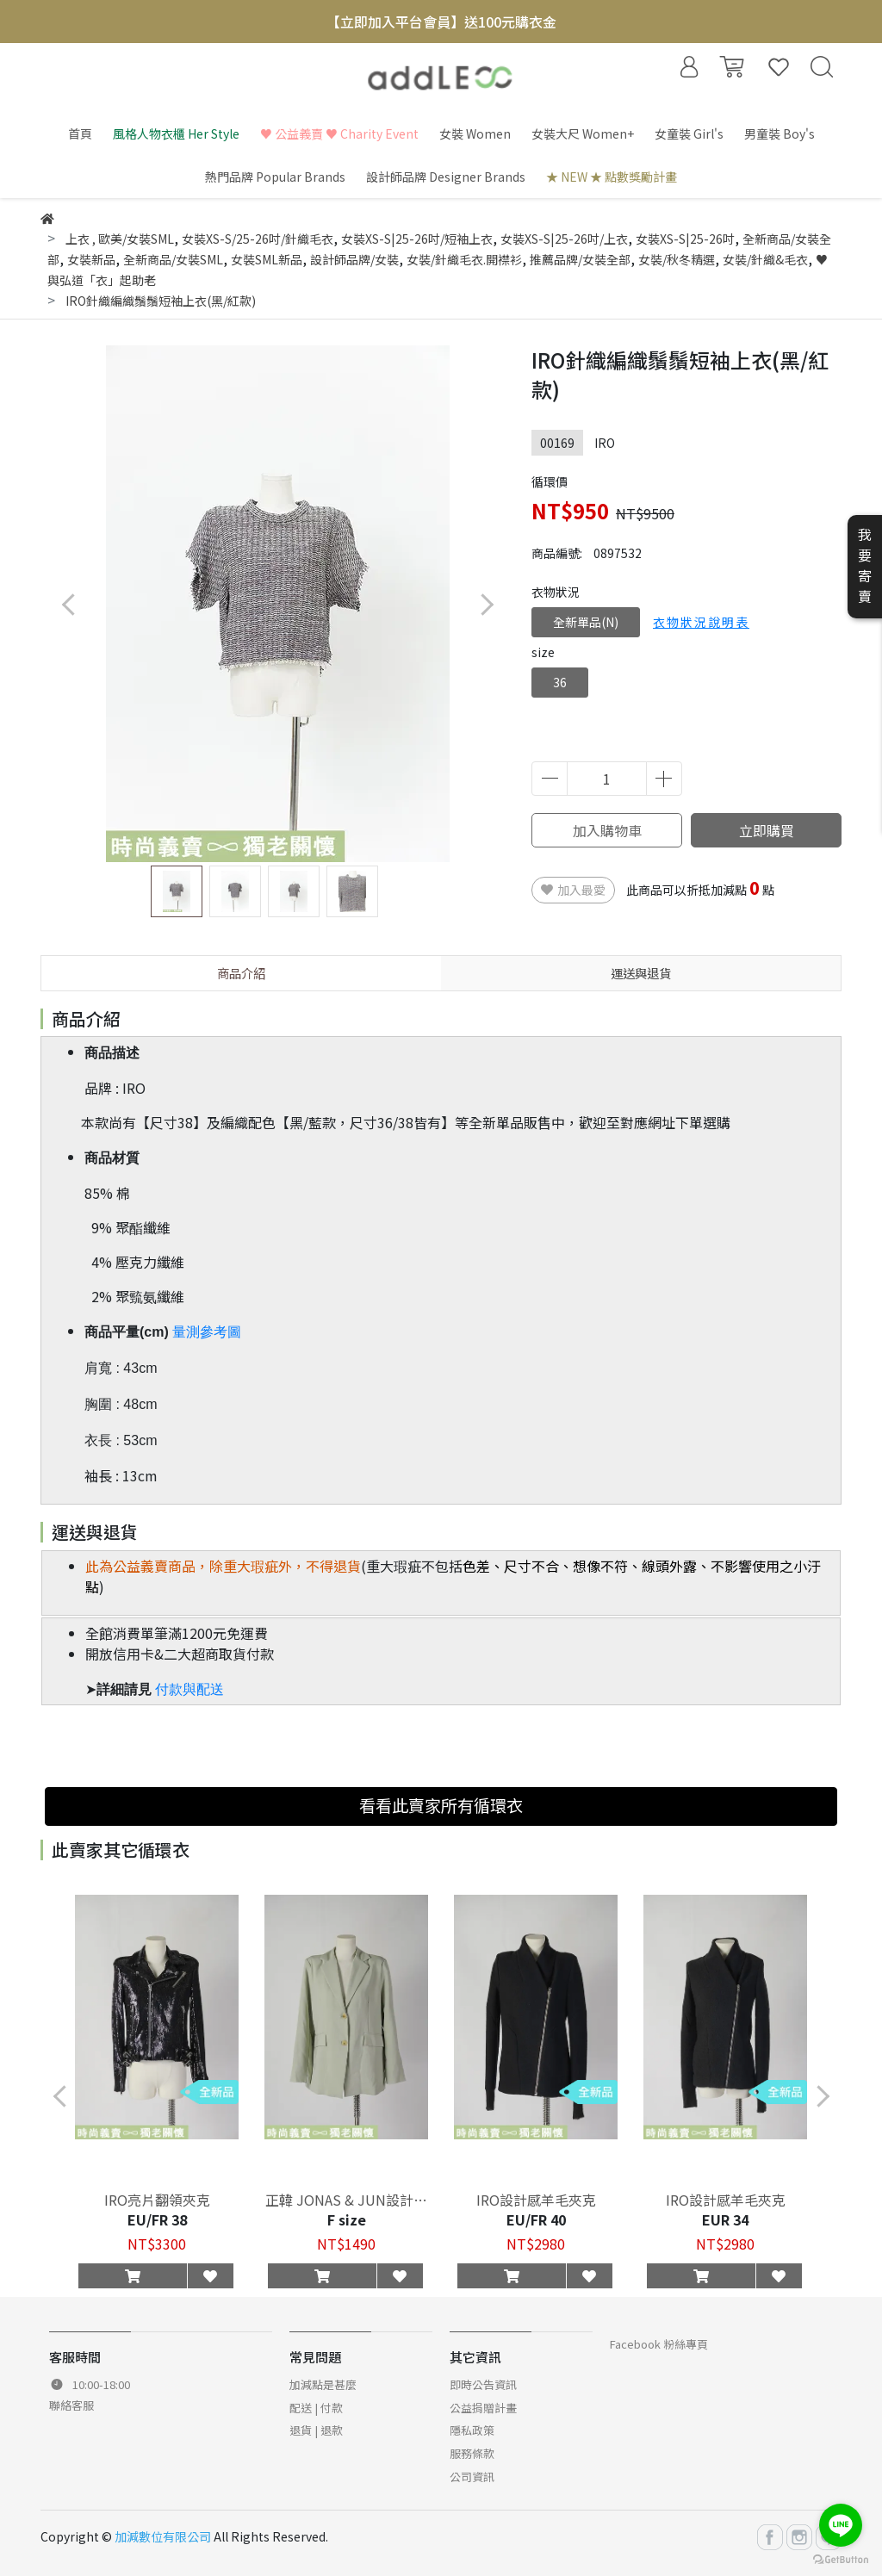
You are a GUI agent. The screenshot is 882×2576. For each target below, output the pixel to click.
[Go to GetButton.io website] (840, 2558)
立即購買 (766, 830)
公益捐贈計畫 (483, 2407)
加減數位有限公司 (163, 2536)
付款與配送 (189, 1689)
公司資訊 (472, 2476)
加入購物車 (607, 830)
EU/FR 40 (536, 2219)
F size (346, 2219)
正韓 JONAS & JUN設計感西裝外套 (346, 2199)
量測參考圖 (206, 1332)
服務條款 (472, 2453)
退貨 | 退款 (316, 2430)
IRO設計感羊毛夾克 (536, 2199)
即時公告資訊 (483, 2384)
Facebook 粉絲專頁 (659, 2344)
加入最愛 (573, 889)
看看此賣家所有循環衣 (441, 1805)
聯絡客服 (71, 2405)
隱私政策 (472, 2430)
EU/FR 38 (157, 2219)
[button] (486, 604)
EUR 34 (725, 2219)
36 (560, 682)
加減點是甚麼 (323, 2384)
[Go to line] (840, 2525)
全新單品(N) (585, 621)
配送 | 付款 (316, 2407)
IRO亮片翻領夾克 (157, 2199)
